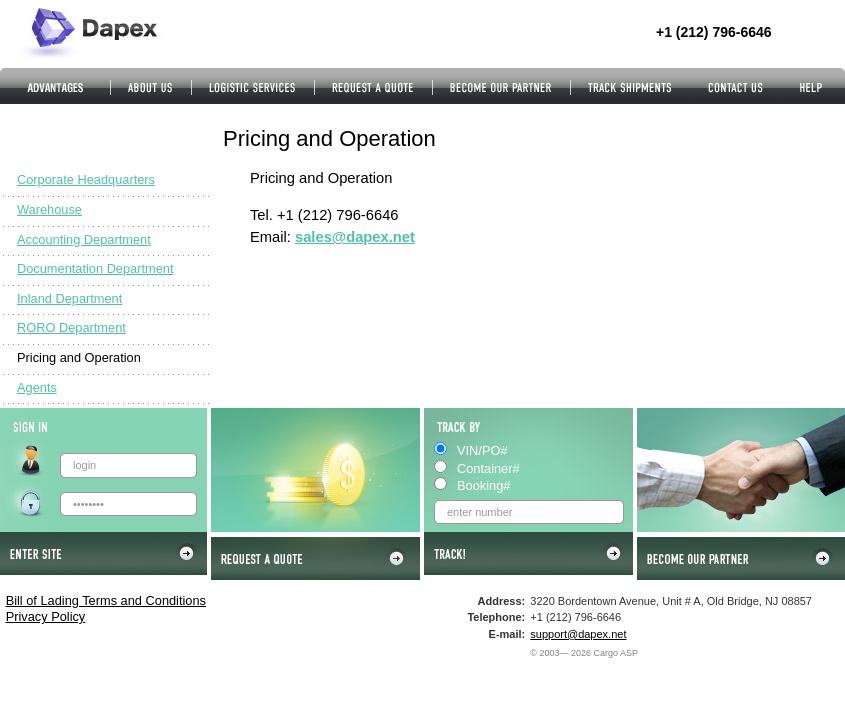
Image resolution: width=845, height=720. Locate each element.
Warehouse (49, 209)
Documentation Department (95, 268)
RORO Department (71, 327)
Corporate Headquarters (86, 179)
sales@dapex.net (355, 237)
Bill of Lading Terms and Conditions (106, 600)
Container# (488, 468)
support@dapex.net (578, 634)
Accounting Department (84, 239)
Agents (37, 387)
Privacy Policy (46, 616)
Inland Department (69, 298)
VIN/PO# (482, 450)
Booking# (483, 485)
